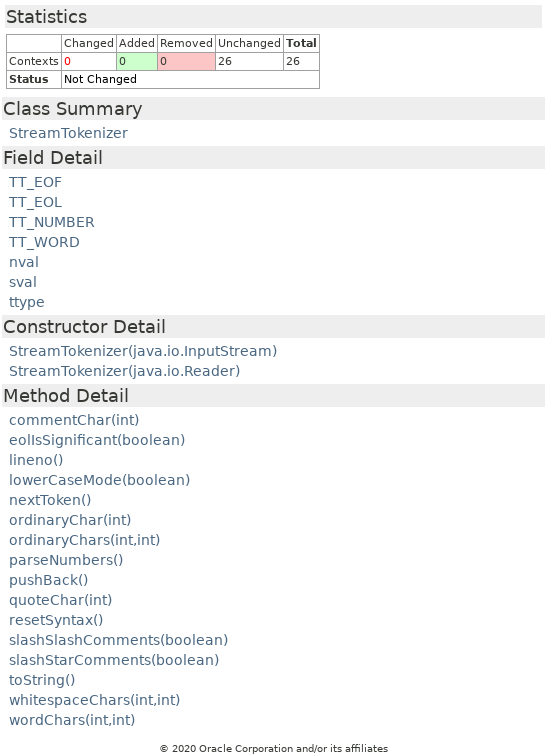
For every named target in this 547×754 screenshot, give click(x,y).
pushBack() (48, 580)
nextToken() (50, 500)
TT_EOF (35, 182)
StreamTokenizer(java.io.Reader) (124, 371)
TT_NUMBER (52, 222)
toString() (42, 680)
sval (23, 282)
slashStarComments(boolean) (114, 660)
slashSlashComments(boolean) (118, 640)
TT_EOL (35, 202)
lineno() (36, 460)
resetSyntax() (56, 620)
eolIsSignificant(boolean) (97, 440)
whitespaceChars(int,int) (94, 700)
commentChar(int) (74, 420)
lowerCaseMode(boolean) (99, 480)
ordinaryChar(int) (70, 520)
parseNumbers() (66, 560)
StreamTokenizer (68, 133)
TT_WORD (44, 242)
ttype (27, 302)
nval (24, 262)
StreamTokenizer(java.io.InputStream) (143, 351)
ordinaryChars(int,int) (84, 540)
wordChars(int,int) (72, 720)
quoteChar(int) (60, 600)
